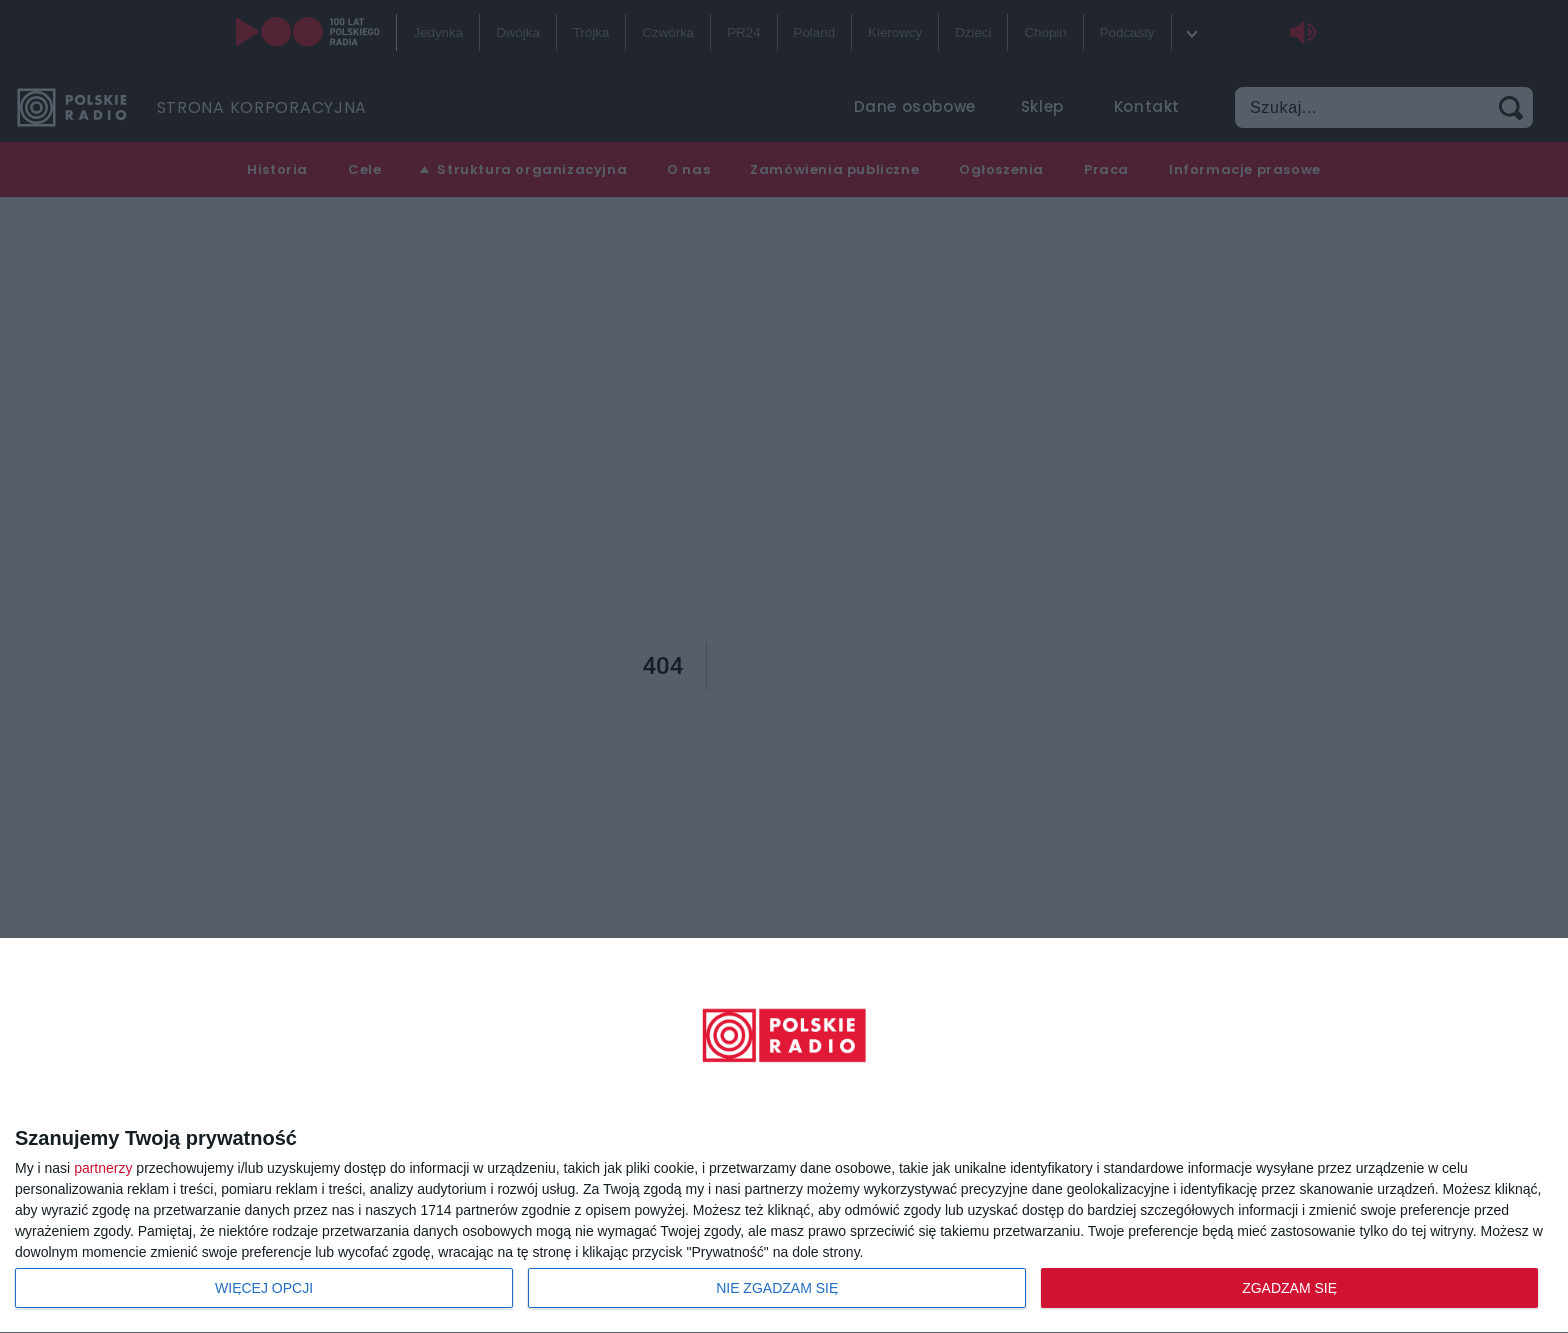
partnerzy (103, 1168)
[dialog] (784, 1136)
